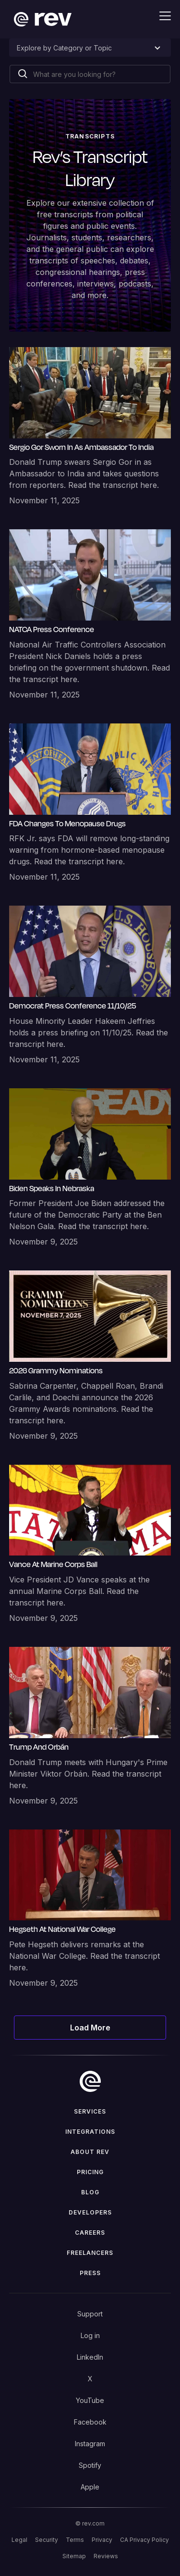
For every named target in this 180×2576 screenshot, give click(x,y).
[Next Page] (90, 2028)
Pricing (90, 2172)
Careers (90, 2232)
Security (46, 2539)
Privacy (102, 2539)
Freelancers (90, 2252)
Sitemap (74, 2556)
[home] (40, 19)
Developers (90, 2212)
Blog (90, 2192)
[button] (159, 16)
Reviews (106, 2556)
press (90, 2273)
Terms (75, 2539)
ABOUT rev (90, 2151)
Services (90, 2111)
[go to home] (90, 2081)
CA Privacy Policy (144, 2539)
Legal (19, 2539)
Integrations (90, 2131)
